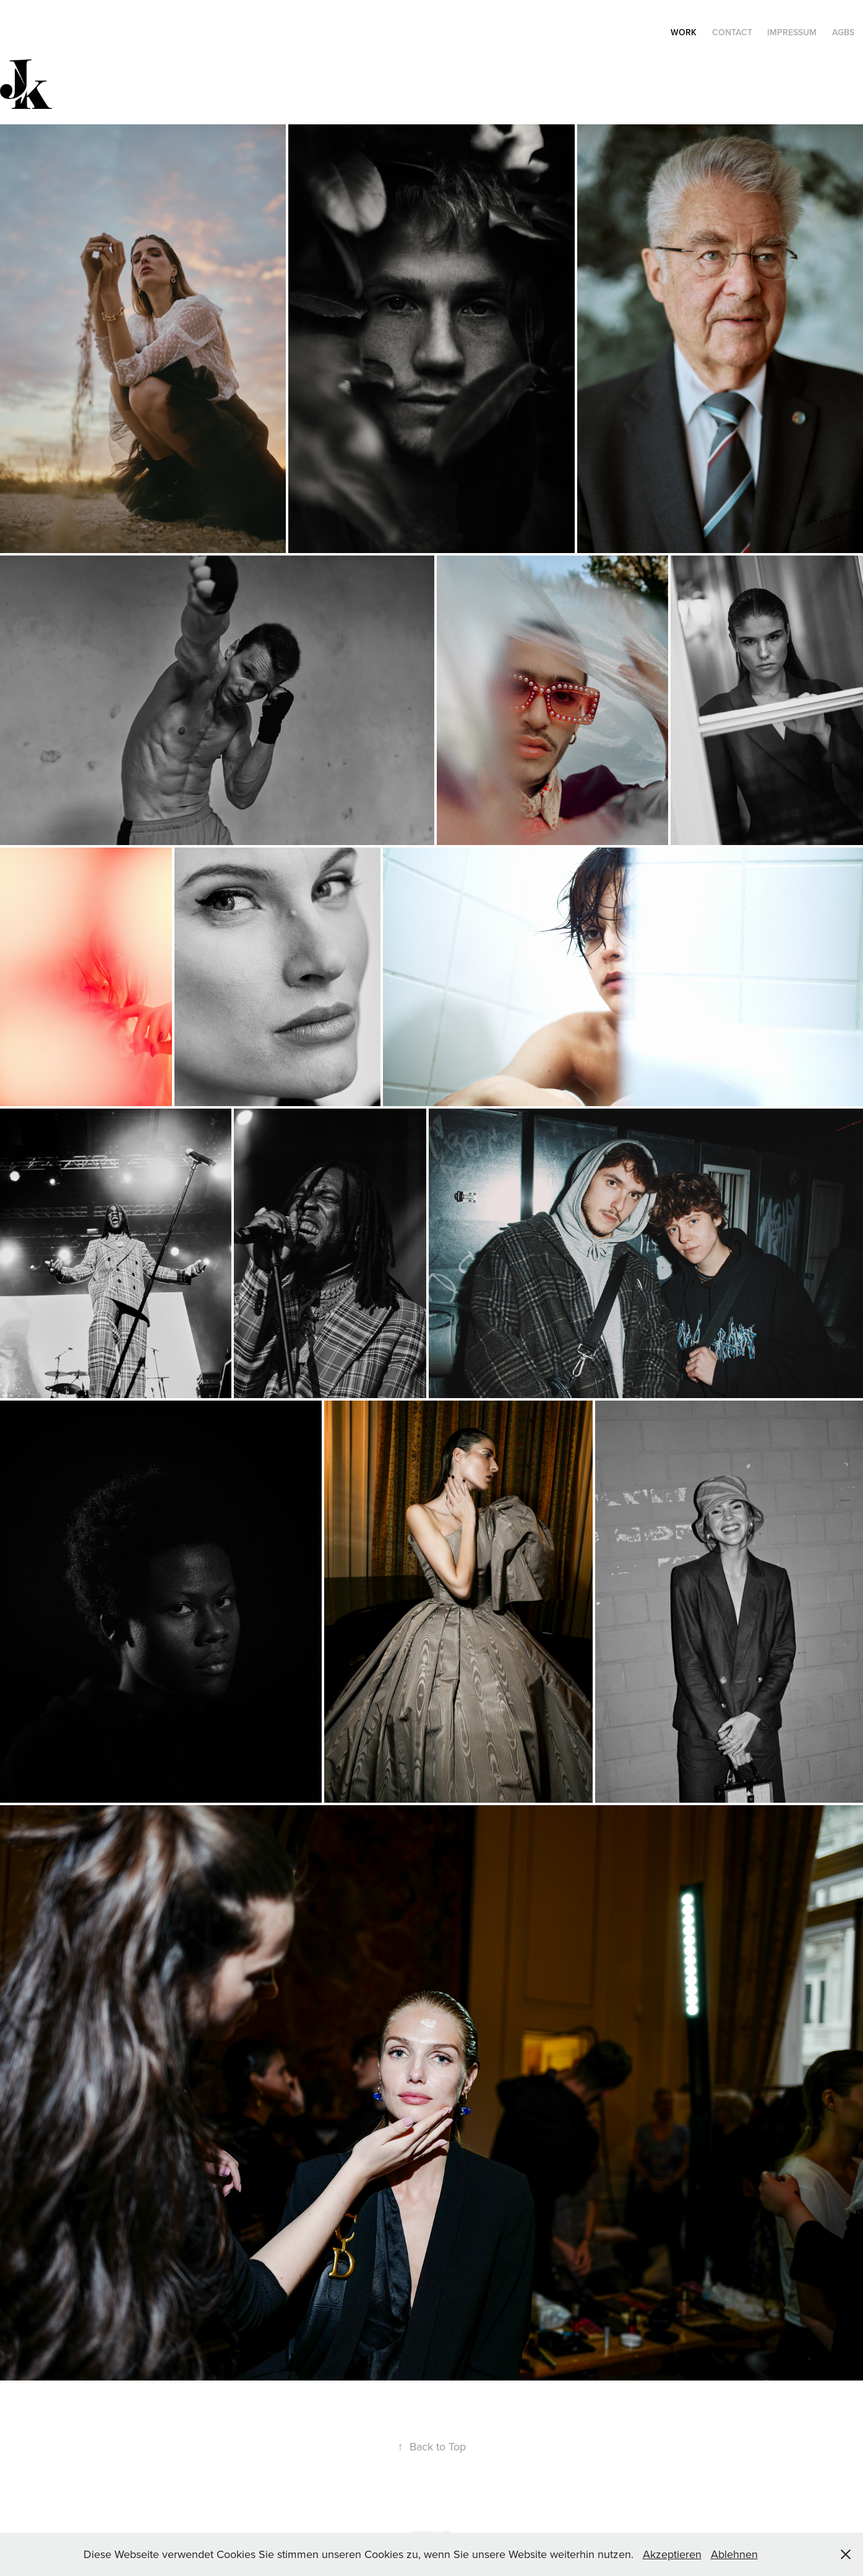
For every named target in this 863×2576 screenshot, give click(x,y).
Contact (732, 32)
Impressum (792, 32)
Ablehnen (734, 2554)
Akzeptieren (672, 2554)
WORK (684, 32)
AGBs (843, 32)
